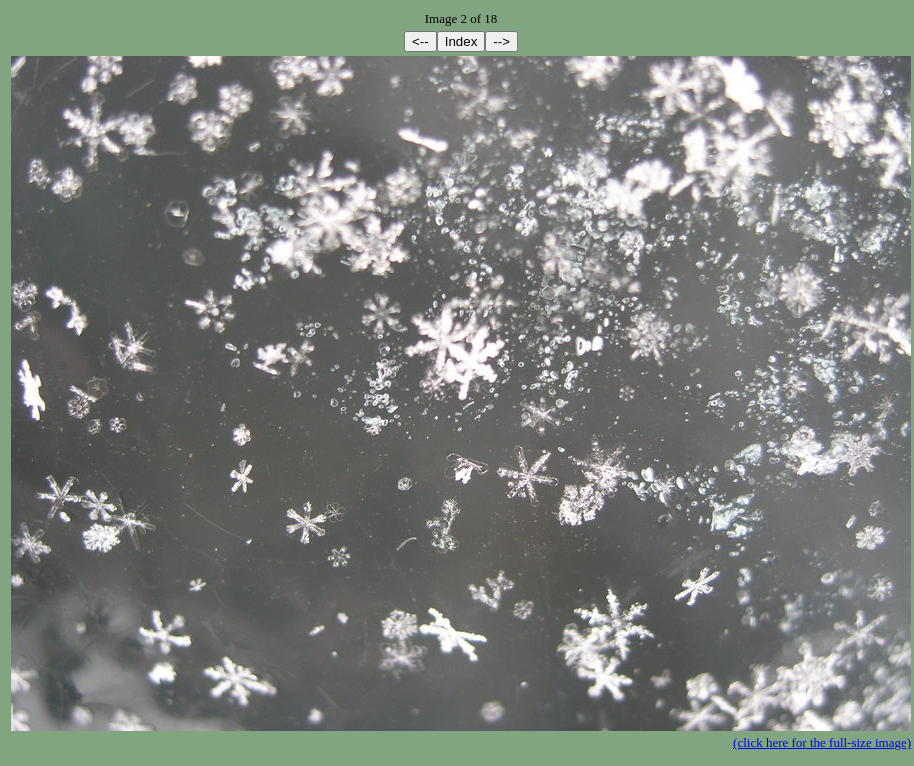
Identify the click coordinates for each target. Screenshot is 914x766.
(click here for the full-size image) (822, 742)
